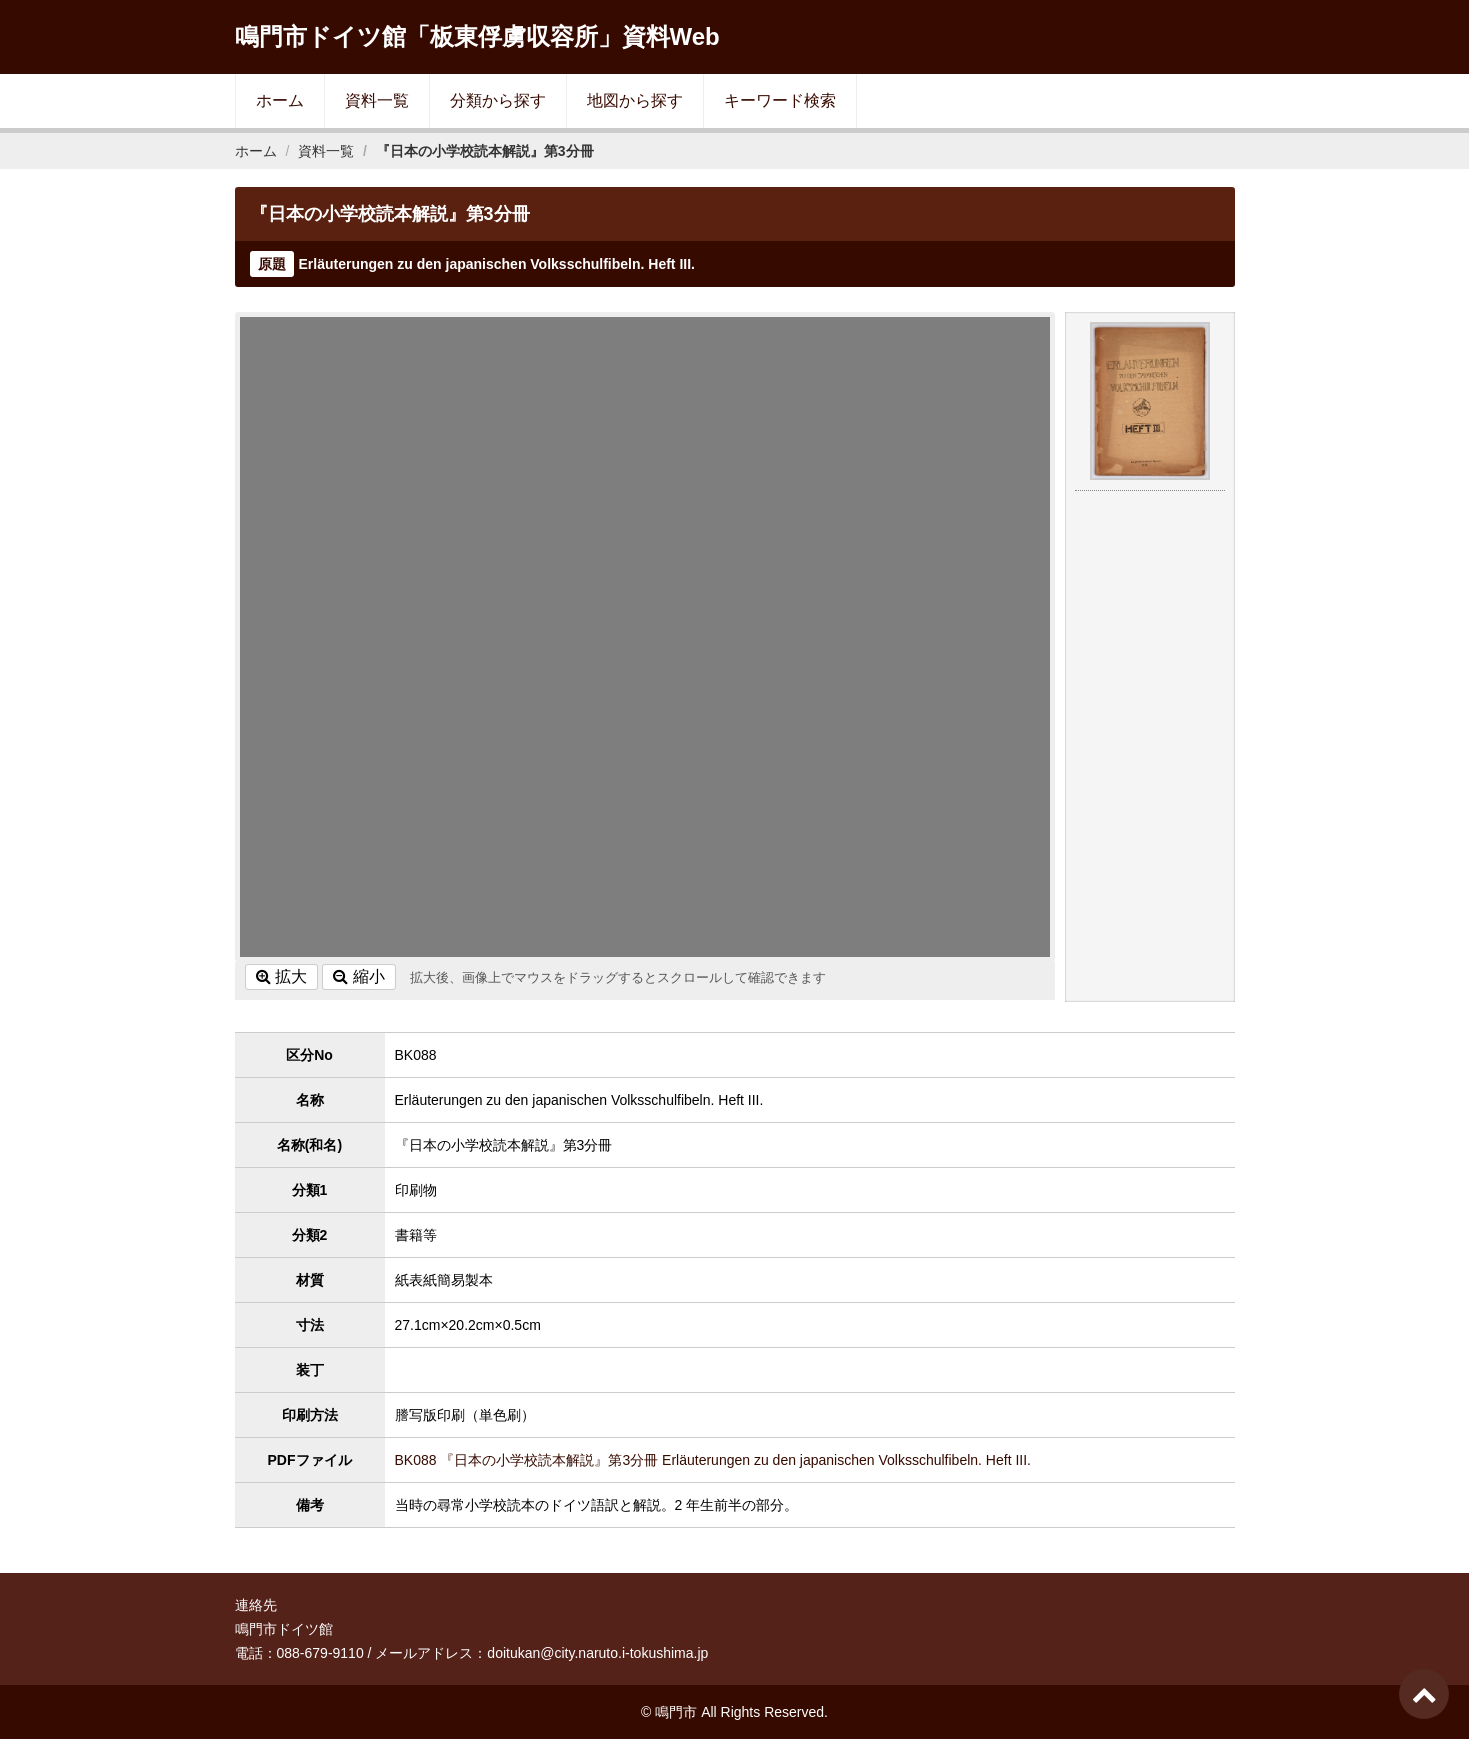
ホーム (280, 100)
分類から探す (498, 100)
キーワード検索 (780, 100)
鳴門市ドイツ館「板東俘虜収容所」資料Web (477, 36)
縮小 (358, 976)
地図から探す (635, 100)
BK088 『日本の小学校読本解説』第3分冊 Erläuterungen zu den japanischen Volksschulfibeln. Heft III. (713, 1460)
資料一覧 (377, 100)
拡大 (281, 976)
